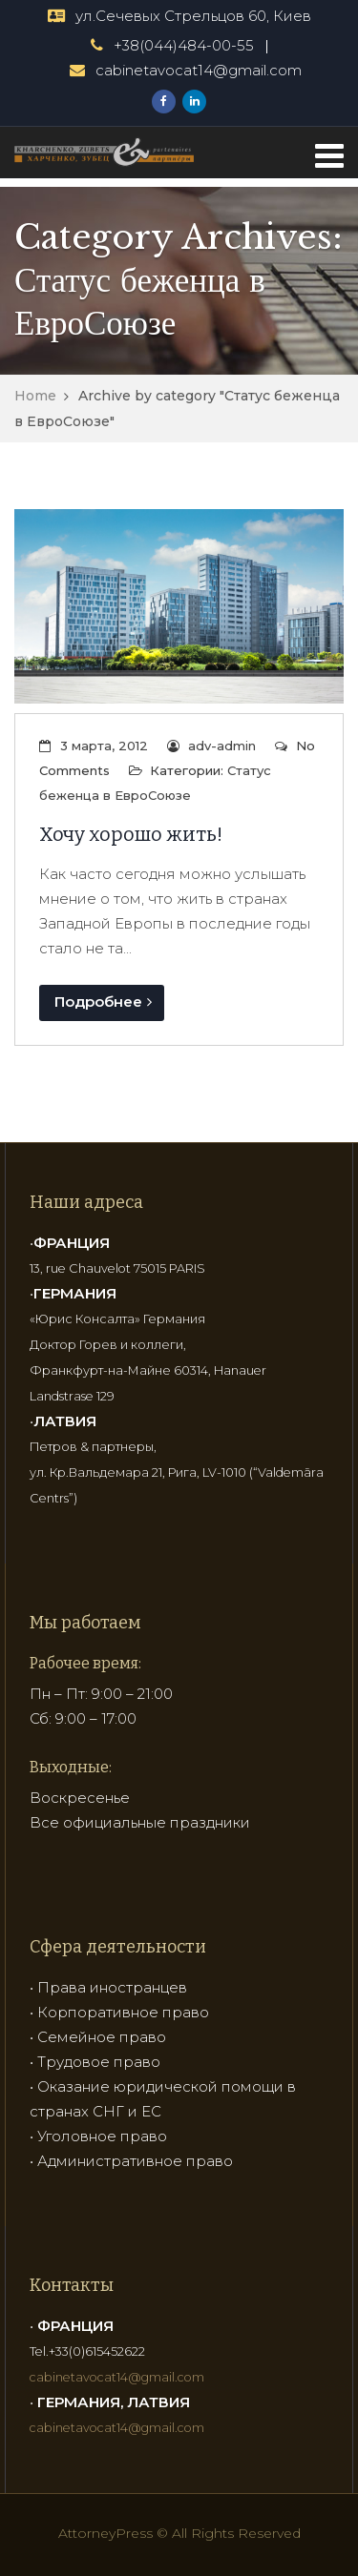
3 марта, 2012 (104, 745)
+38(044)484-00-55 (184, 45)
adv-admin (222, 745)
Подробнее (103, 1001)
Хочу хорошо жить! (130, 834)
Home (35, 395)
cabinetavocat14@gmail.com (198, 70)
